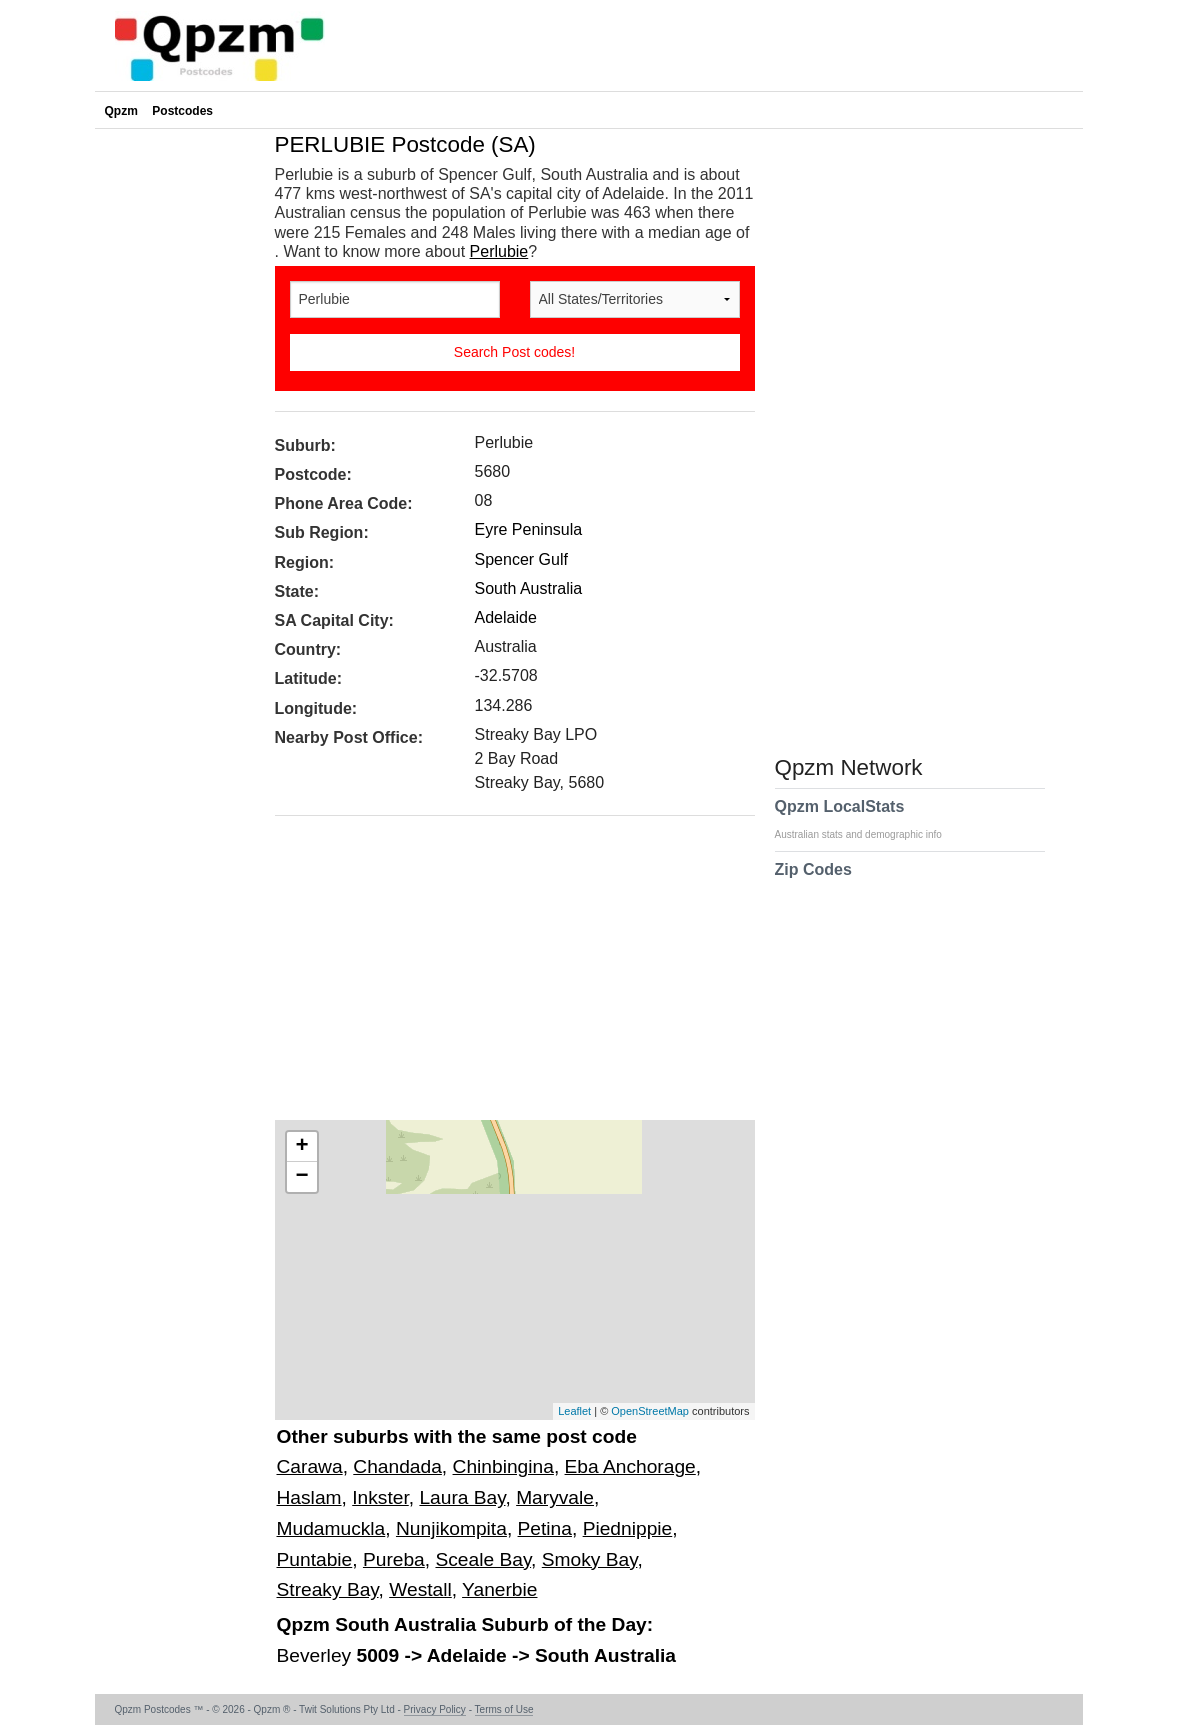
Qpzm (121, 111)
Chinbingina (503, 1466)
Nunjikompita (451, 1528)
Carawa (310, 1466)
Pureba (394, 1559)
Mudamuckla (331, 1528)
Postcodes (182, 111)
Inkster (380, 1497)
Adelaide (506, 617)
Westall (420, 1589)
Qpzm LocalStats (868, 819)
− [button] (301, 1177)
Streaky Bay (328, 1589)
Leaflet (574, 1411)
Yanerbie (499, 1589)
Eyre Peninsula (529, 529)
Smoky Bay (590, 1559)
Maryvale (555, 1497)
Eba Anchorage (630, 1466)
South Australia (529, 588)
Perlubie (499, 251)
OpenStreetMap (650, 1411)
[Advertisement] (505, 975)
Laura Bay (462, 1497)
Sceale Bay (483, 1559)
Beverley (317, 1655)
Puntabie (315, 1559)
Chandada (397, 1466)
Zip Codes (813, 882)
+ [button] (301, 1147)
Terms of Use (504, 1709)
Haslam (309, 1497)
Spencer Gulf (521, 559)
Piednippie (628, 1528)
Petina (545, 1528)
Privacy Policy (435, 1709)
